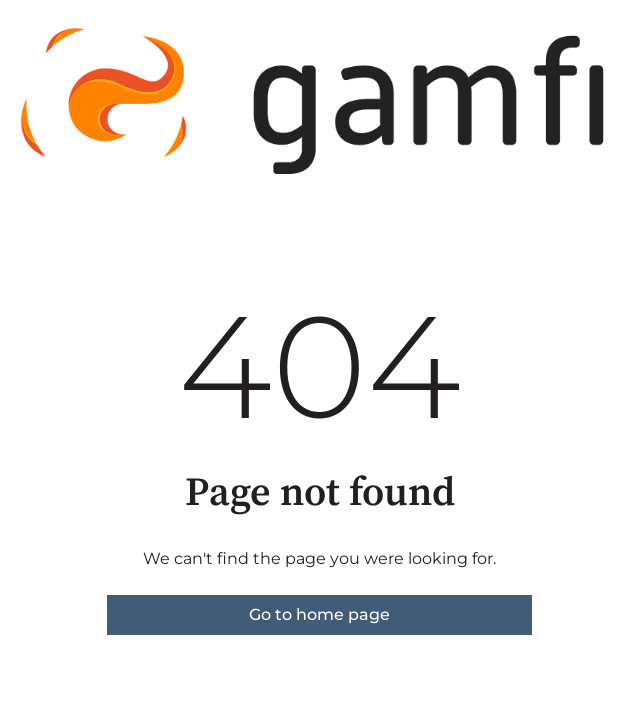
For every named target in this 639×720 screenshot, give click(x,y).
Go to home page (319, 614)
